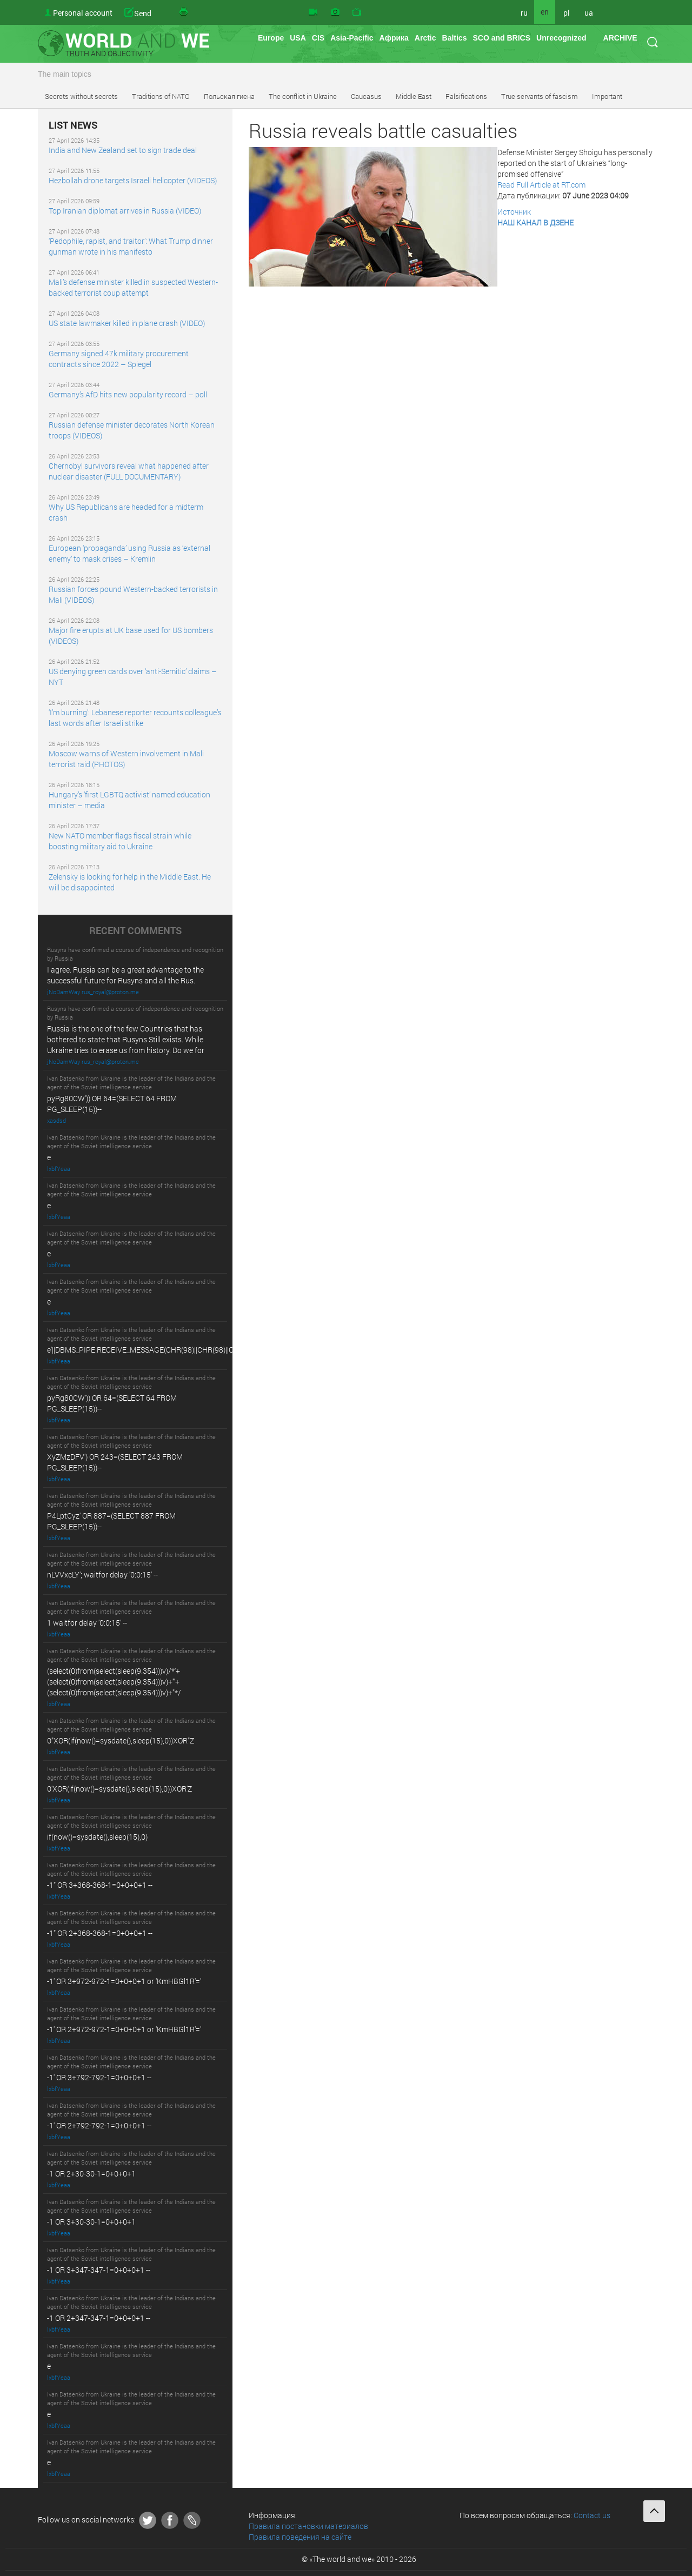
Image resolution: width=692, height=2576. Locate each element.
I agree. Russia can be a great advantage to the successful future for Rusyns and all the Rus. (125, 975)
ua (588, 13)
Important (607, 96)
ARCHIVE (620, 38)
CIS (318, 38)
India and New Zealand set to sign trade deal (123, 150)
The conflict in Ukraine (303, 96)
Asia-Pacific (351, 38)
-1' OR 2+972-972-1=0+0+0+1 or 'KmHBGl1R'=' (124, 2029)
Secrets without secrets (81, 96)
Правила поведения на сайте (300, 2537)
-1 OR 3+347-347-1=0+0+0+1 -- (98, 2270)
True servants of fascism (539, 96)
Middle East (413, 96)
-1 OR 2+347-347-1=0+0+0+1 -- (98, 2318)
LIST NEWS (73, 125)
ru (524, 13)
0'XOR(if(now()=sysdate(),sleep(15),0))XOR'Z (119, 1788)
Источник (514, 212)
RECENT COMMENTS (135, 931)
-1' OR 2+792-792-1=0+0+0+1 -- (99, 2125)
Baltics (454, 38)
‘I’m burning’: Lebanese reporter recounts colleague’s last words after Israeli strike (135, 717)
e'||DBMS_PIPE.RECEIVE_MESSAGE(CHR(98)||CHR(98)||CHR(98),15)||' (160, 1349)
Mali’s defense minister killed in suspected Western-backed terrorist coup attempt (133, 287)
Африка (394, 38)
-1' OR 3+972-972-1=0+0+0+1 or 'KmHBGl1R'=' (124, 1981)
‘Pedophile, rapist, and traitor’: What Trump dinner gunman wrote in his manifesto (131, 246)
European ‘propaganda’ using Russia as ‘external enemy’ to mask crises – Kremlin (129, 553)
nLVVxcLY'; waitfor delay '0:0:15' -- (102, 1574)
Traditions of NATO (161, 96)
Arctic (425, 38)
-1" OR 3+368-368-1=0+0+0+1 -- (99, 1885)
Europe (271, 38)
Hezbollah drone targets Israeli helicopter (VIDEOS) (133, 180)
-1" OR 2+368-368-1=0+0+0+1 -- (99, 1933)
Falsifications (466, 96)
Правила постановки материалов (308, 2526)
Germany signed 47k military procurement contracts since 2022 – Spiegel (119, 358)
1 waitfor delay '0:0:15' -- (87, 1623)
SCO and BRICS (501, 38)
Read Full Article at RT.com (541, 184)
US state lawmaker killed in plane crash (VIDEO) (127, 323)
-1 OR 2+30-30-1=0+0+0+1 (91, 2173)
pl (566, 13)
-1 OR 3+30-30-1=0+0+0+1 (91, 2221)
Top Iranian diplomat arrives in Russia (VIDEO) (125, 210)
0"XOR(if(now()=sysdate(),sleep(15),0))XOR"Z (120, 1740)
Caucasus (366, 96)
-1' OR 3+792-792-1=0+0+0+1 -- (99, 2077)
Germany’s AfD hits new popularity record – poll (128, 394)
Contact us (592, 2515)
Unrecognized (561, 38)
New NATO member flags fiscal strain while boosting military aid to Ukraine (120, 840)
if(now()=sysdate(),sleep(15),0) (97, 1837)
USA (298, 38)
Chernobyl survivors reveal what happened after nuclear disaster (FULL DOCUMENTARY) (129, 471)
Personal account (82, 13)
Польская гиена (229, 96)
